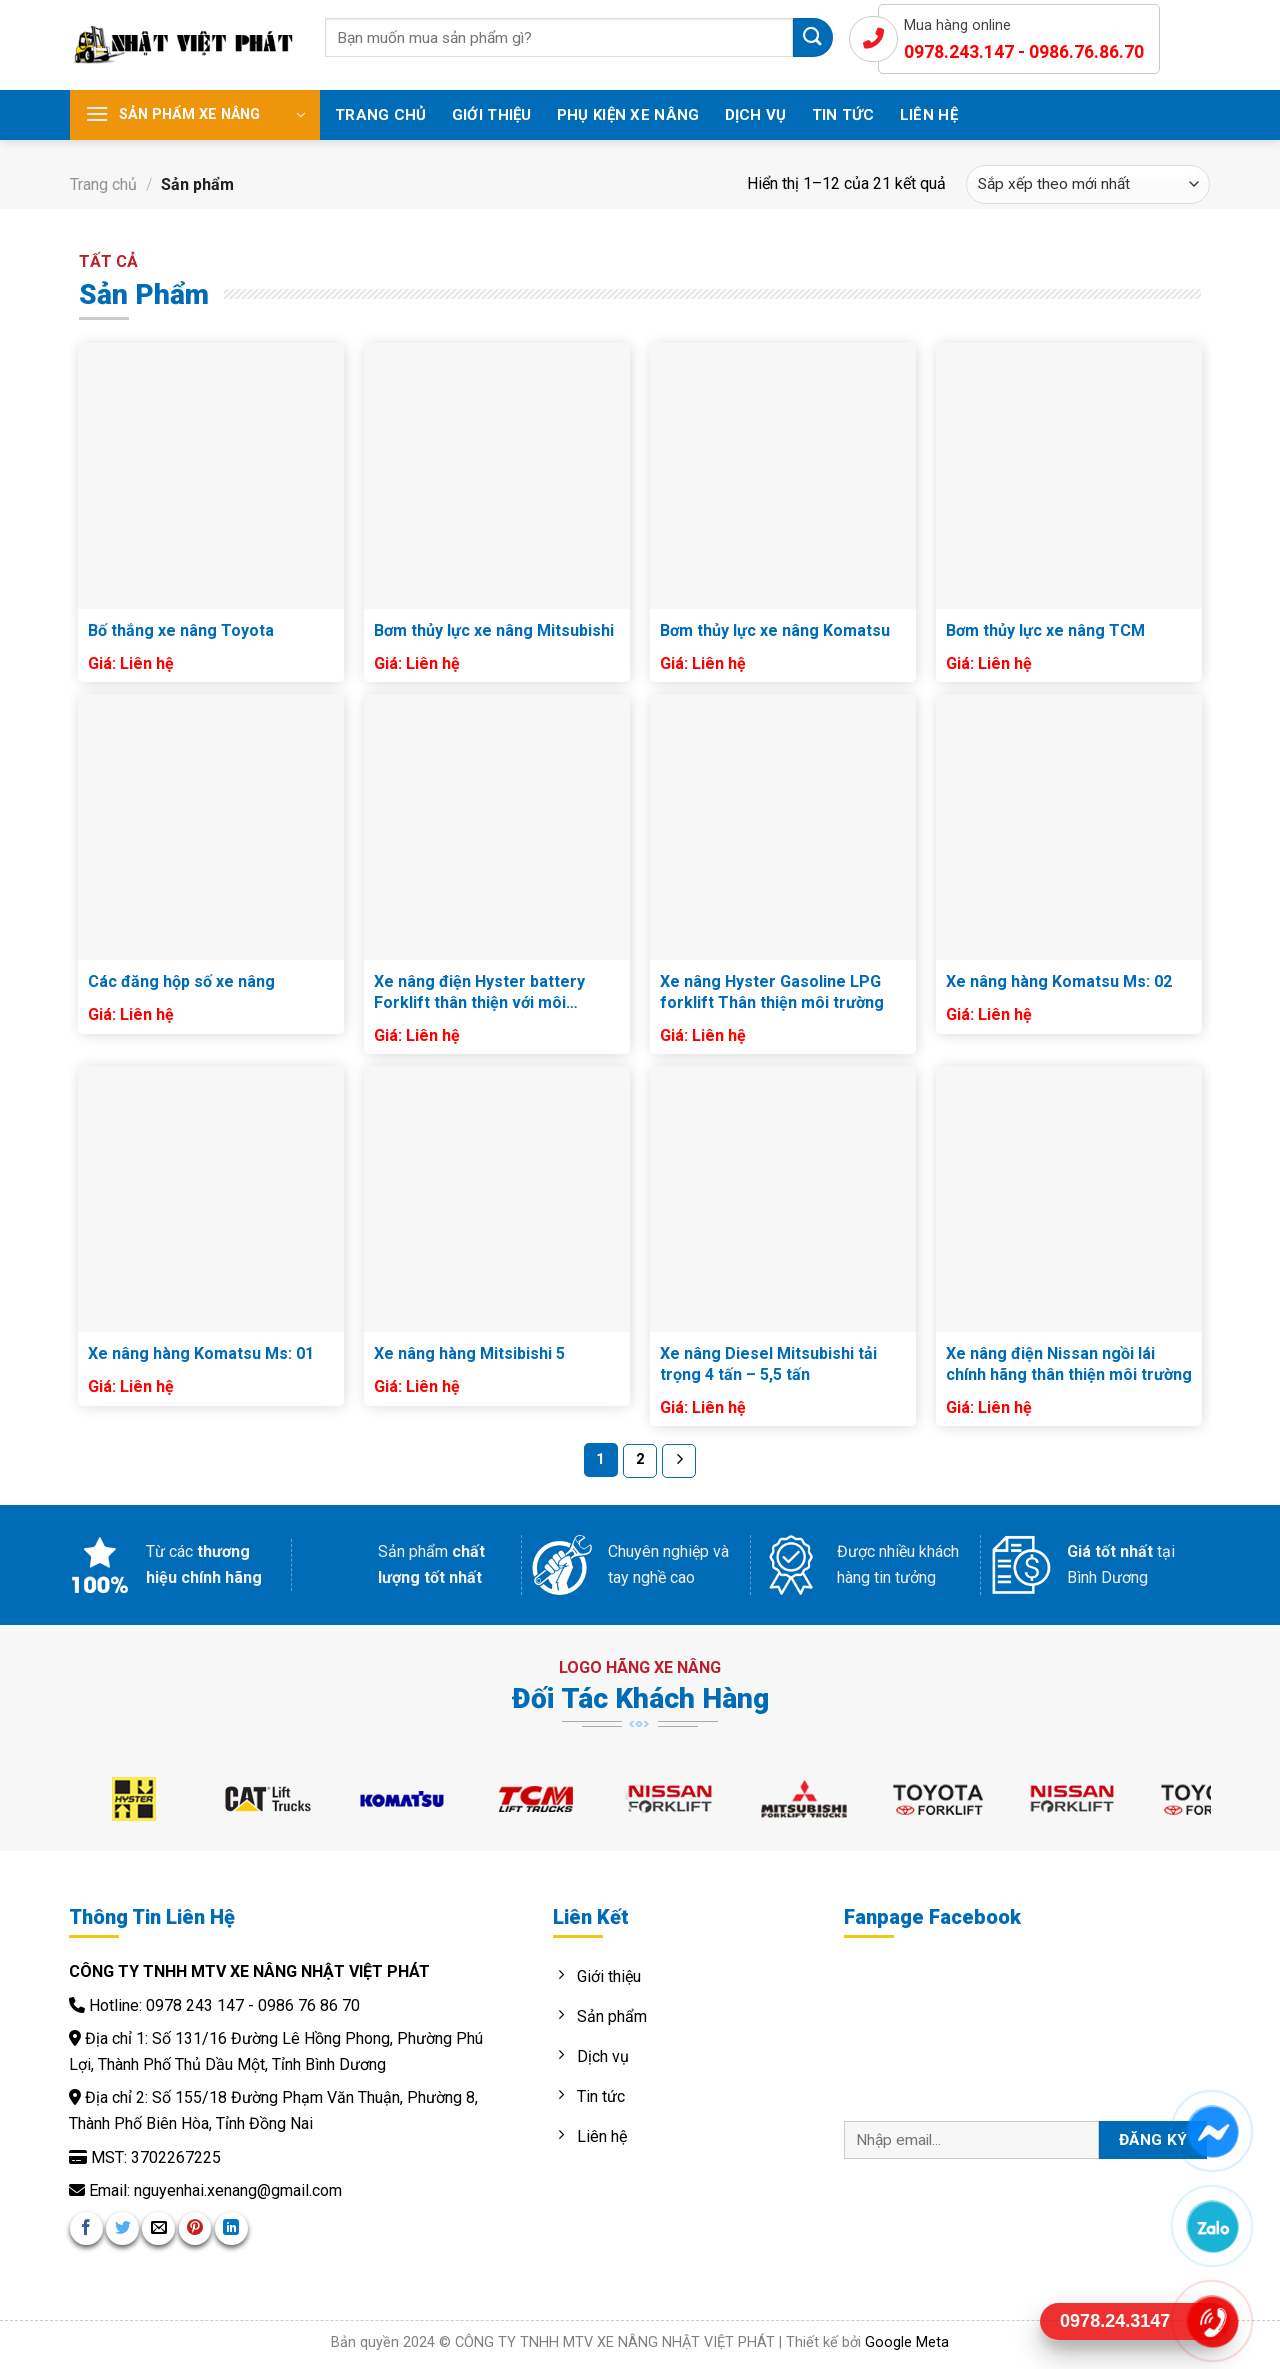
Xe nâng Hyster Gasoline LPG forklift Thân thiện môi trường (772, 992)
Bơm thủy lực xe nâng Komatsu (775, 630)
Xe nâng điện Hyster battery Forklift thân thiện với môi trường (479, 993)
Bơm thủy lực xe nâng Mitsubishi (494, 630)
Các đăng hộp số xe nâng (181, 981)
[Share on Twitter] (122, 2228)
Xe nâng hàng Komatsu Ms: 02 (1059, 981)
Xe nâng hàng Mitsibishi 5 (469, 1353)
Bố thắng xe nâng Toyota (181, 630)
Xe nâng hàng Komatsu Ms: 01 (201, 1353)
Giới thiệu (492, 115)
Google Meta (907, 2342)
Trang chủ (381, 115)
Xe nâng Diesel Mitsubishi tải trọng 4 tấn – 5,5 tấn (768, 1364)
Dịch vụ (756, 115)
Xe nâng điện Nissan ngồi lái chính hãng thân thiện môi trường (1069, 1364)
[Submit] (813, 37)
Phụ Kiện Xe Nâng (628, 115)
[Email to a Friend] (158, 2228)
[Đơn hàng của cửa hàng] (1088, 184)
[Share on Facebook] (86, 2228)
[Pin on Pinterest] (195, 2228)
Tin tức (843, 115)
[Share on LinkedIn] (231, 2228)
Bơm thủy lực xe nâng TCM (1045, 630)
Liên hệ (929, 115)
